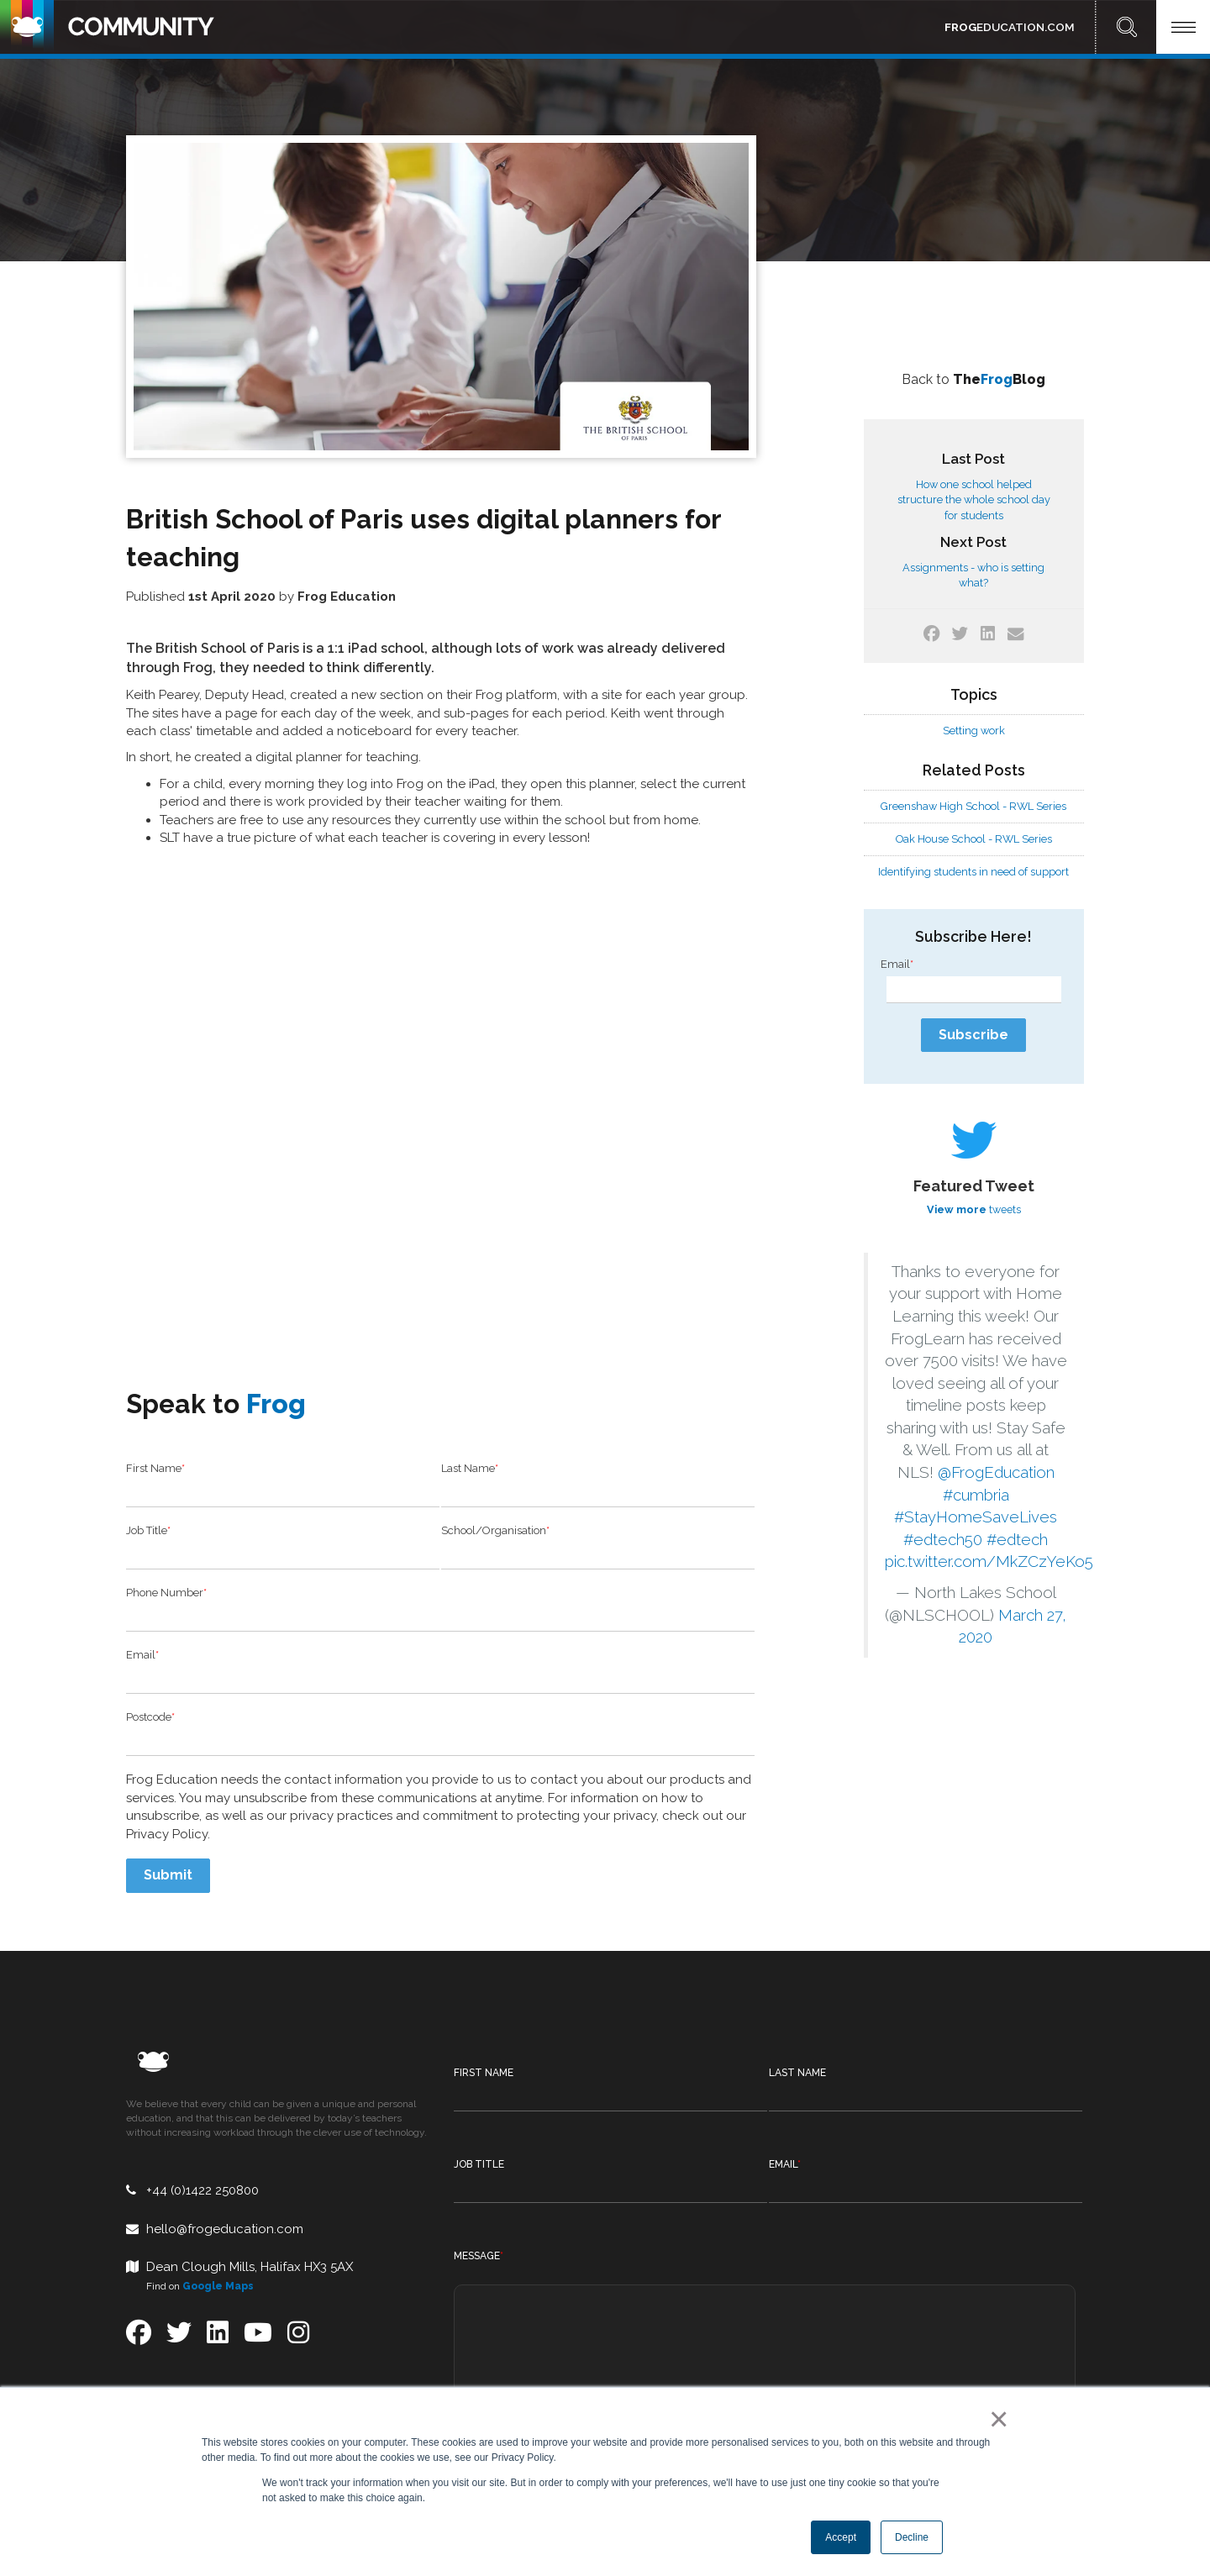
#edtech (1017, 1539)
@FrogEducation (996, 1472)
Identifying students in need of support (973, 871)
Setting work (974, 730)
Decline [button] (912, 2537)
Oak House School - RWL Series (974, 839)
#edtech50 (942, 1539)
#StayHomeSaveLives (975, 1517)
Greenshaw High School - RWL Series (973, 806)
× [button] (995, 2418)
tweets (974, 1209)
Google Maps (218, 2189)
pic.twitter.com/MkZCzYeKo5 (989, 1561)
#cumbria (976, 1495)
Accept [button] (840, 2537)
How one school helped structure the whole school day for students (973, 499)
